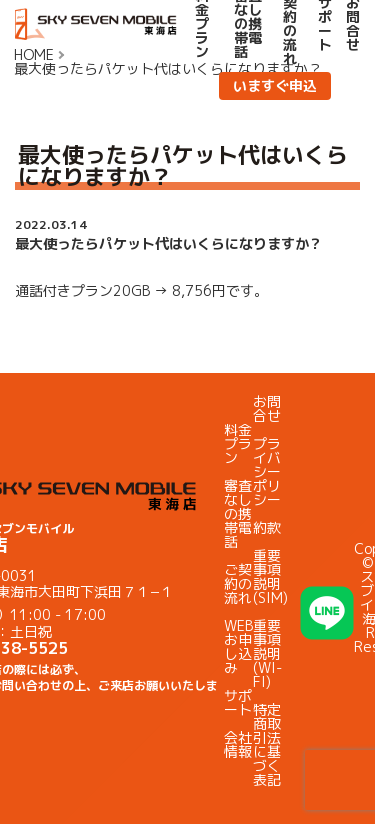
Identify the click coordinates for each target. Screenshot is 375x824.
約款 (267, 527)
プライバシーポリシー (267, 471)
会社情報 (238, 744)
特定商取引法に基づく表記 (267, 744)
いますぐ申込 (275, 85)
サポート (238, 702)
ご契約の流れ (238, 583)
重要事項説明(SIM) (270, 576)
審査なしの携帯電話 (238, 513)
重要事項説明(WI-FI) (267, 653)
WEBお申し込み (238, 646)
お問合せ (267, 408)
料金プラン (238, 443)
